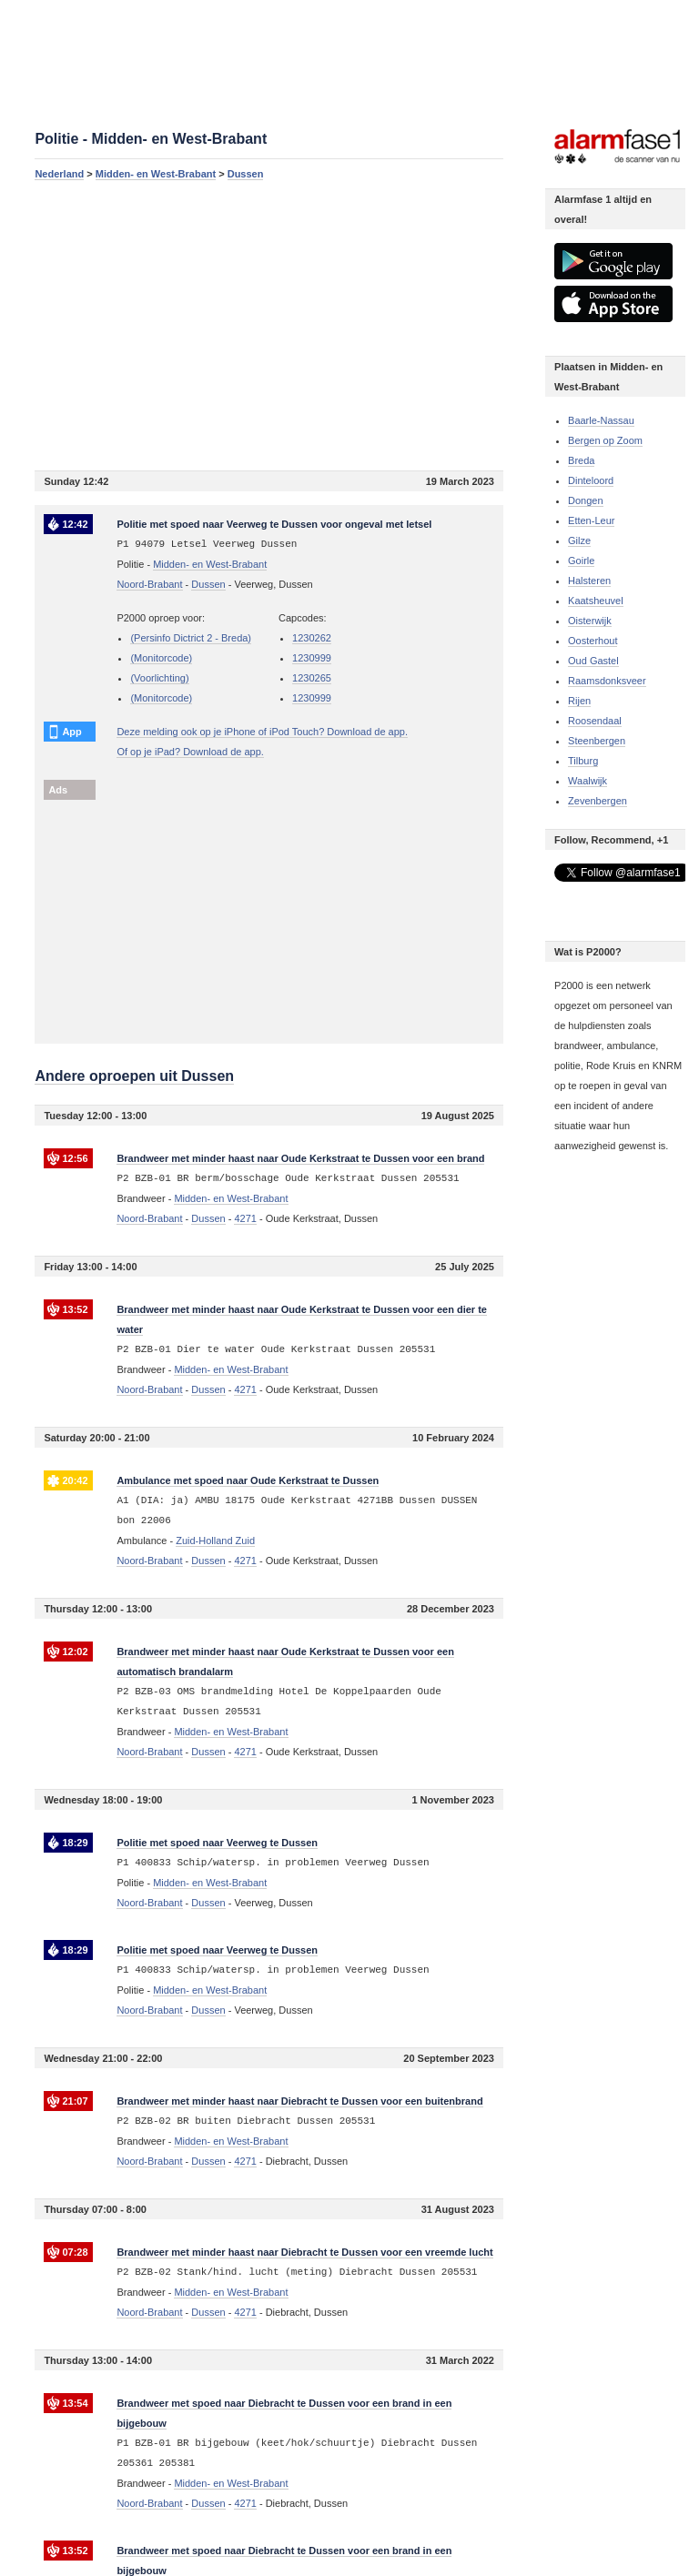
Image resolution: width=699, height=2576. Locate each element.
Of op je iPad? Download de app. (189, 751)
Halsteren (589, 580)
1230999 (311, 657)
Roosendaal (595, 720)
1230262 (311, 637)
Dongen (585, 500)
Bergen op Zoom (605, 440)
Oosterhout (592, 640)
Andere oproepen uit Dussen (134, 1076)
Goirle (581, 560)
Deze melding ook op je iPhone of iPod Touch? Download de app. (262, 731)
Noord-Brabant (149, 584)
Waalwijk (587, 780)
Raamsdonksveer (607, 680)
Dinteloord (590, 480)
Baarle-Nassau (601, 420)
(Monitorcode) (161, 657)
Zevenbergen (597, 800)
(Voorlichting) (159, 677)
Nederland (59, 173)
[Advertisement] (269, 324)
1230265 (311, 677)
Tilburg (583, 760)
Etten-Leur (591, 520)
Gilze (579, 540)
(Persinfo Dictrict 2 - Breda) (190, 637)
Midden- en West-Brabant (156, 173)
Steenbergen (596, 740)
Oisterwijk (590, 620)
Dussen (246, 173)
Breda (581, 460)
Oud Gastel (593, 660)
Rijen (579, 700)
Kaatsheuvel (595, 600)
